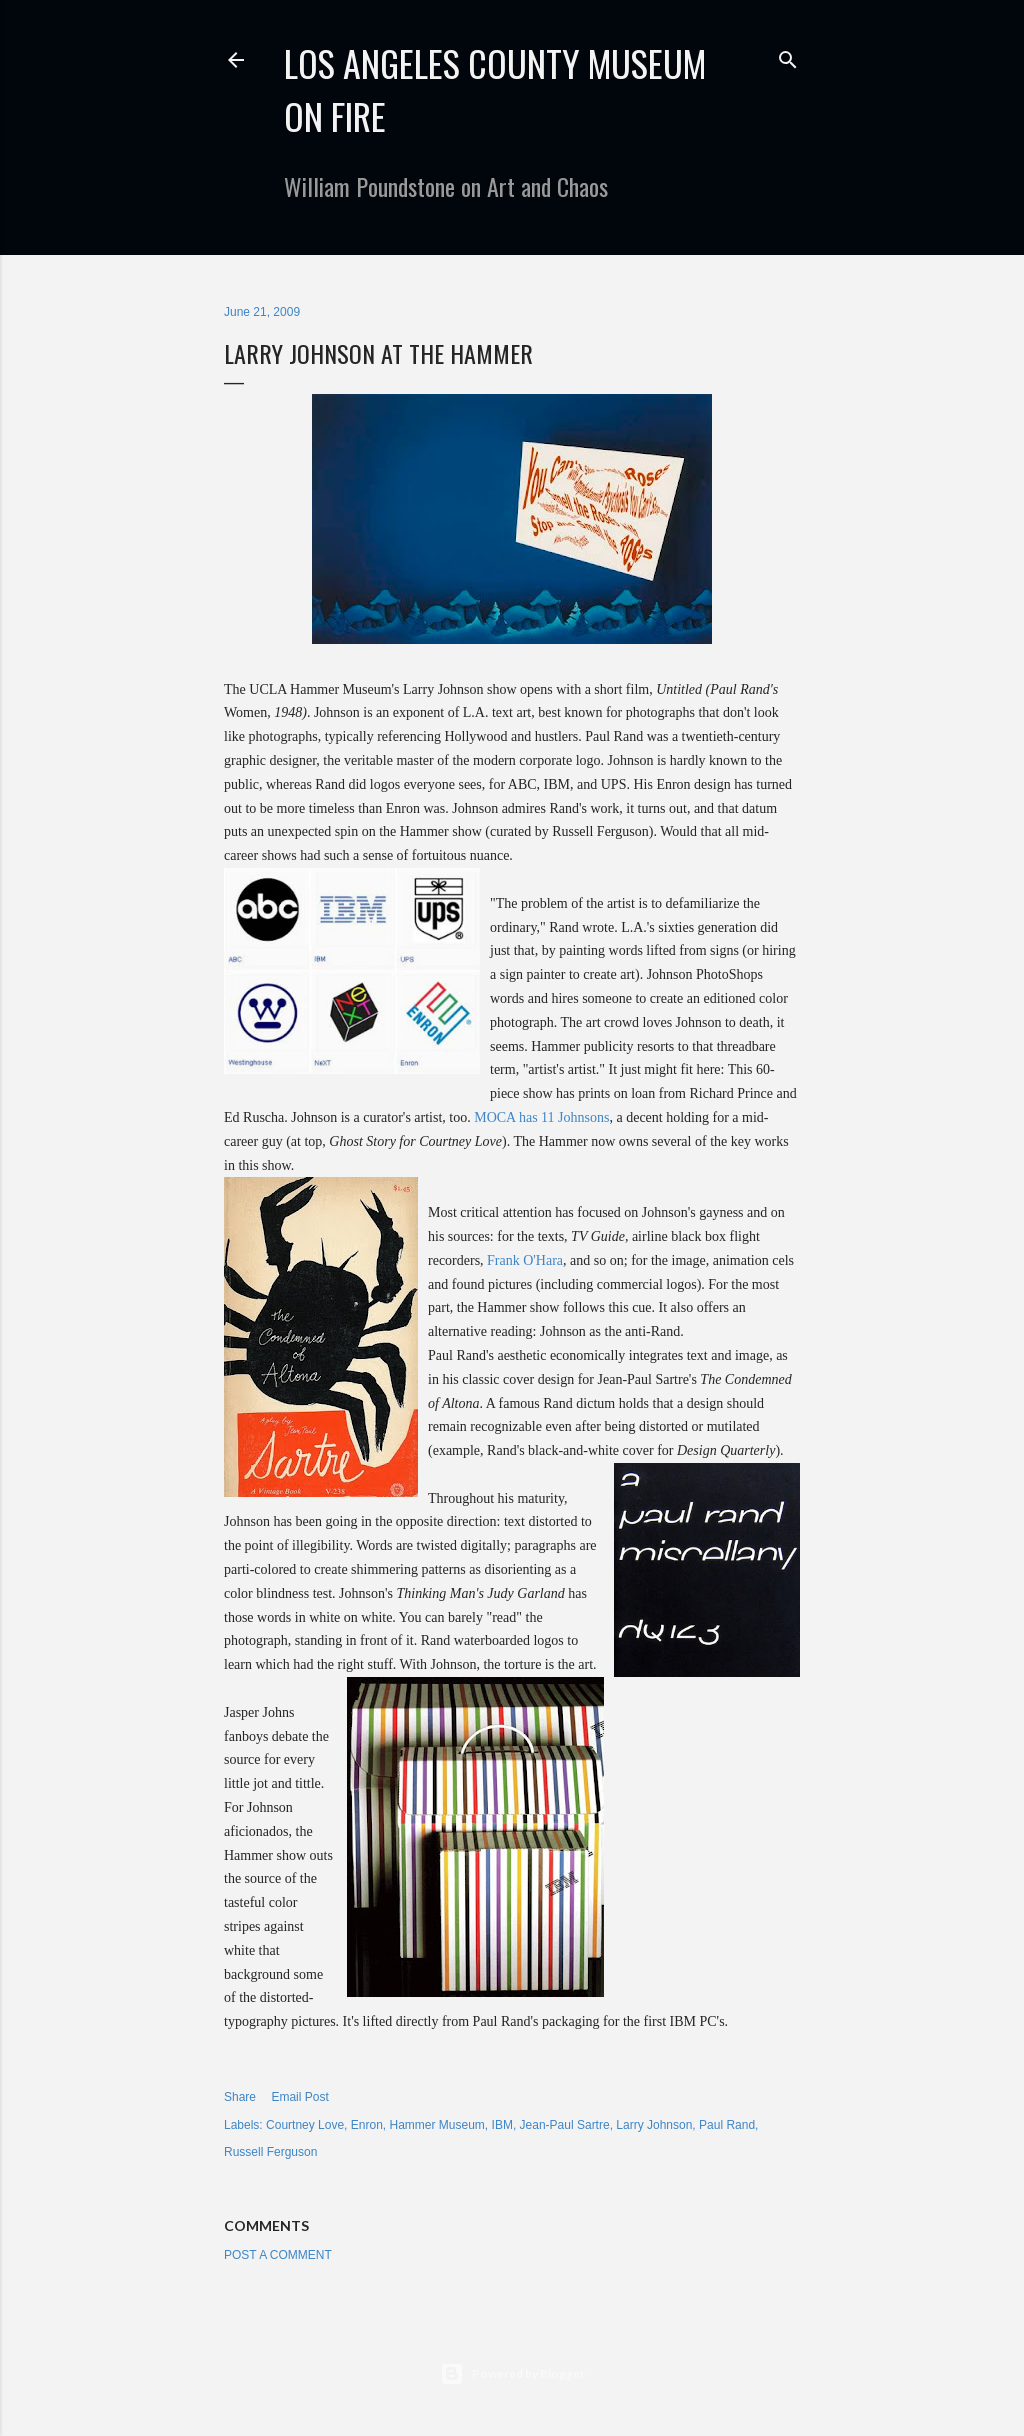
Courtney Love (305, 2125)
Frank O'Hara (525, 1260)
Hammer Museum (437, 2125)
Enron (367, 2125)
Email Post (299, 2097)
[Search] (788, 55)
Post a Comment (278, 2255)
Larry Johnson (654, 2125)
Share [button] (240, 2097)
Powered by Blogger (512, 2374)
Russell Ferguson (270, 2152)
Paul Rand (727, 2125)
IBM (502, 2125)
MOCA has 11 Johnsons (541, 1117)
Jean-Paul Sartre (565, 2125)
